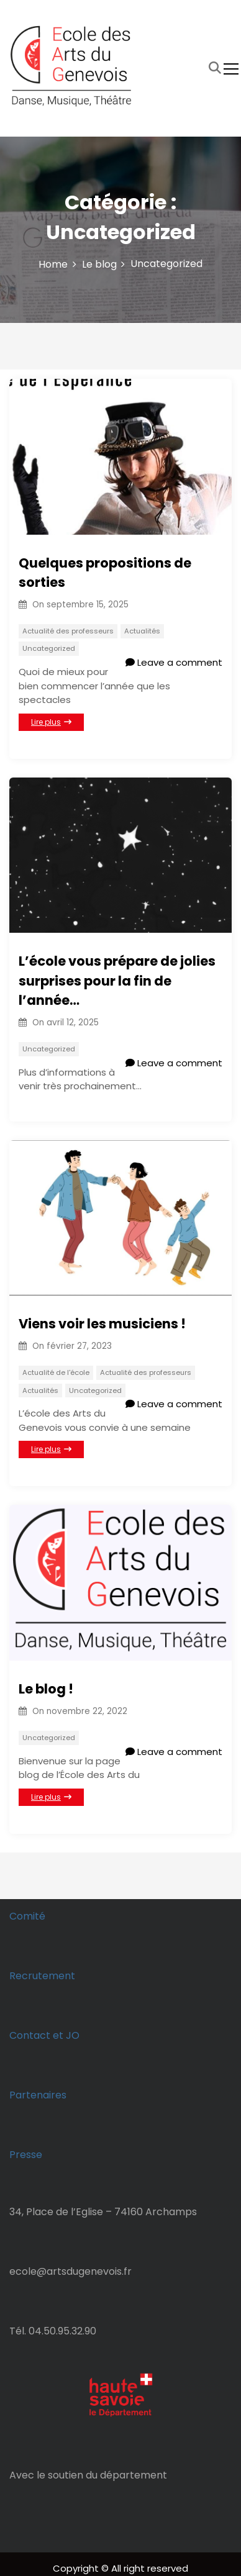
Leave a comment (173, 662)
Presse (25, 2154)
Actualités (142, 631)
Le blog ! (46, 1689)
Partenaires (37, 2095)
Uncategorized (48, 648)
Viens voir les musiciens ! (102, 1324)
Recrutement (42, 1976)
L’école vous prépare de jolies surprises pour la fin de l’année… (117, 980)
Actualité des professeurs (68, 631)
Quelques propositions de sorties (105, 573)
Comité (27, 1916)
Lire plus (51, 722)
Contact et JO (44, 2035)
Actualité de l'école (55, 1372)
